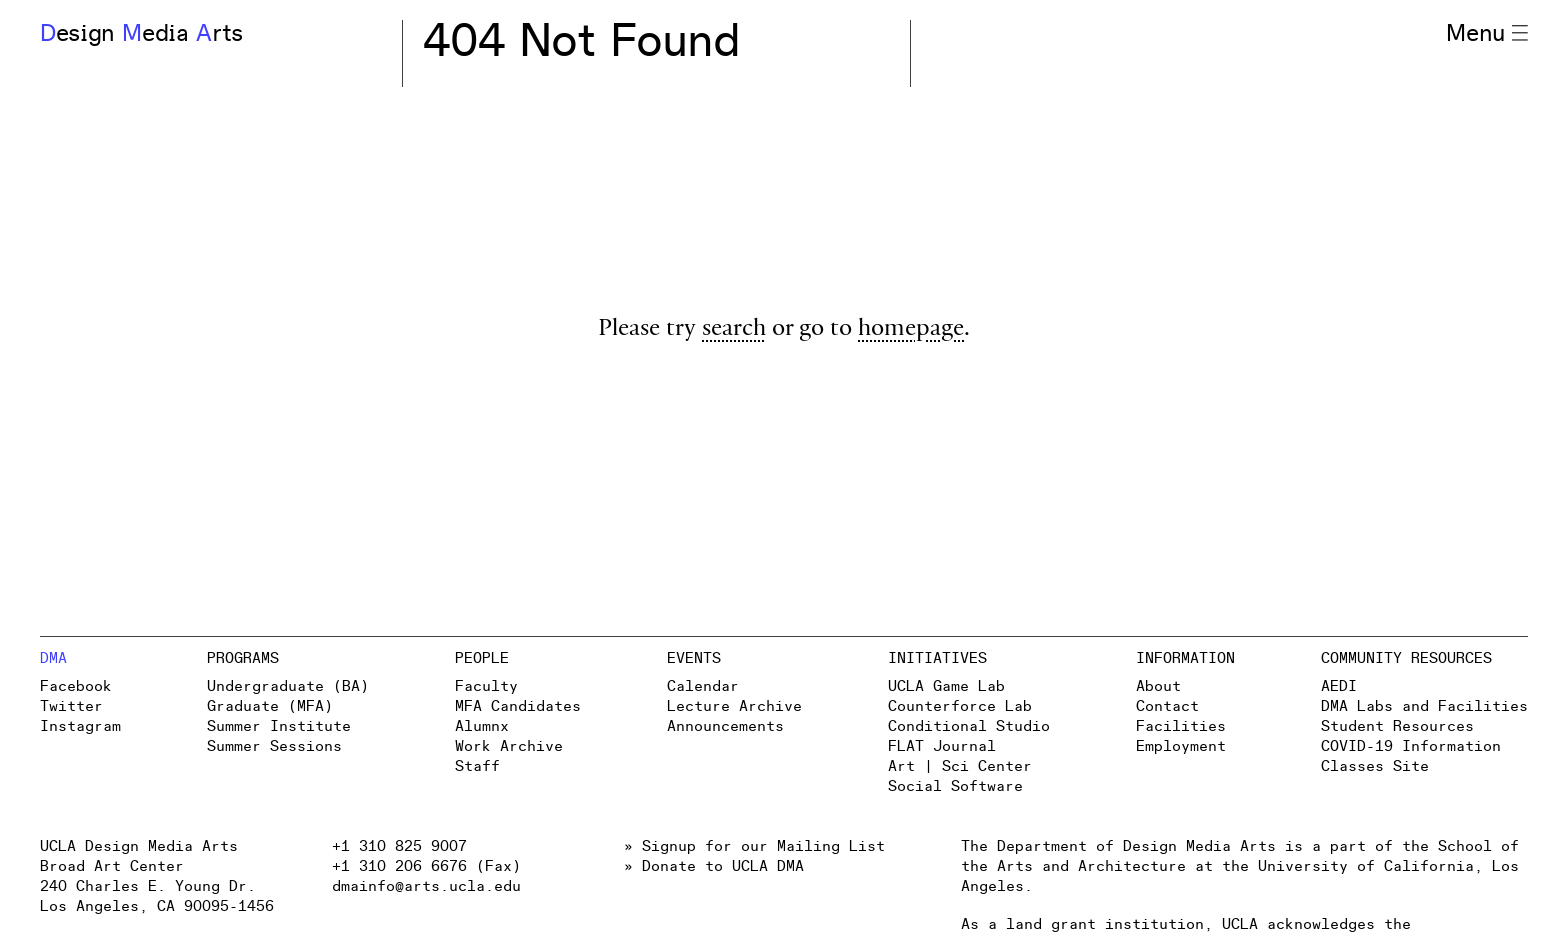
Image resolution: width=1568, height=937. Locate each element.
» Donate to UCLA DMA (714, 866)
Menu (1487, 34)
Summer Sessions (274, 746)
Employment (1181, 746)
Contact (1167, 706)
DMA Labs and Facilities (1424, 706)
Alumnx (482, 726)
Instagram (80, 726)
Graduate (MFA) (270, 706)
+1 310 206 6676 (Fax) (426, 866)
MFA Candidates (518, 706)
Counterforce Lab (960, 706)
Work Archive (509, 746)
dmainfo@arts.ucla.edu (426, 886)
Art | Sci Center (960, 766)
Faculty (486, 686)
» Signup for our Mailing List (754, 846)
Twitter (71, 706)
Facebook (76, 686)
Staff (477, 766)
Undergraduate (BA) (288, 686)
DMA (53, 658)
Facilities (1181, 726)
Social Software (955, 786)
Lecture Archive (734, 706)
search (734, 330)
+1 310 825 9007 (399, 846)
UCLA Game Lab (946, 686)
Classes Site (1375, 766)
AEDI (1339, 686)
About (1158, 686)
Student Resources (1397, 726)
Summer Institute (279, 726)
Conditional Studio (969, 726)
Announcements (725, 726)
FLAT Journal (942, 746)
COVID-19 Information (1411, 746)
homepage (911, 330)
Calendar (703, 686)
